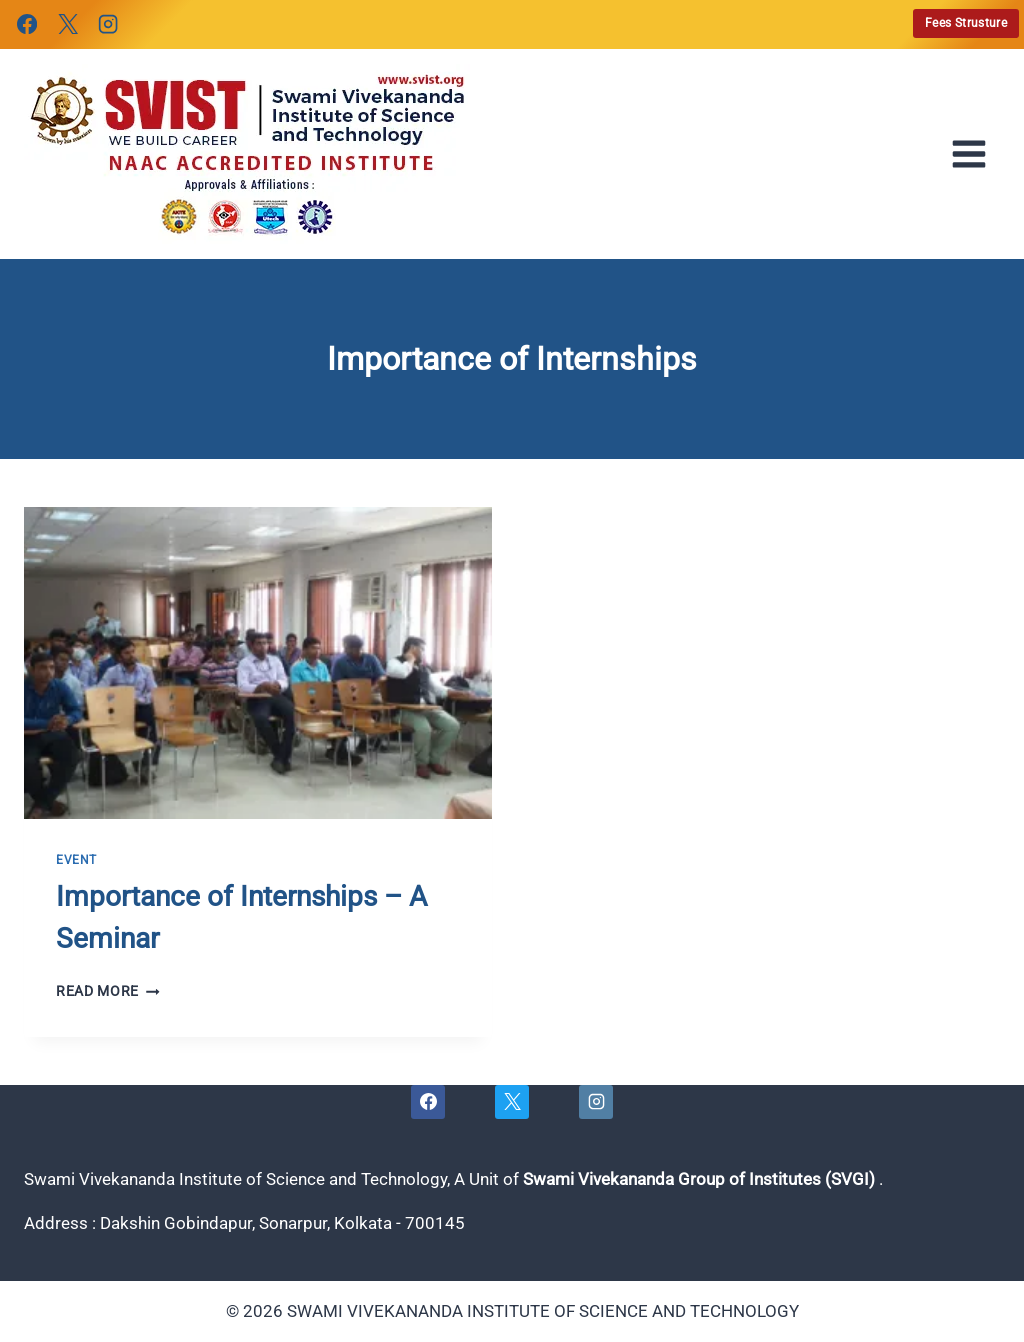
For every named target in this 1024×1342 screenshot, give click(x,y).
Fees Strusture (966, 23)
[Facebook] (27, 24)
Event (76, 860)
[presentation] (258, 663)
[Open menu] (975, 154)
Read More (108, 991)
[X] (67, 24)
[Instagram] (108, 24)
